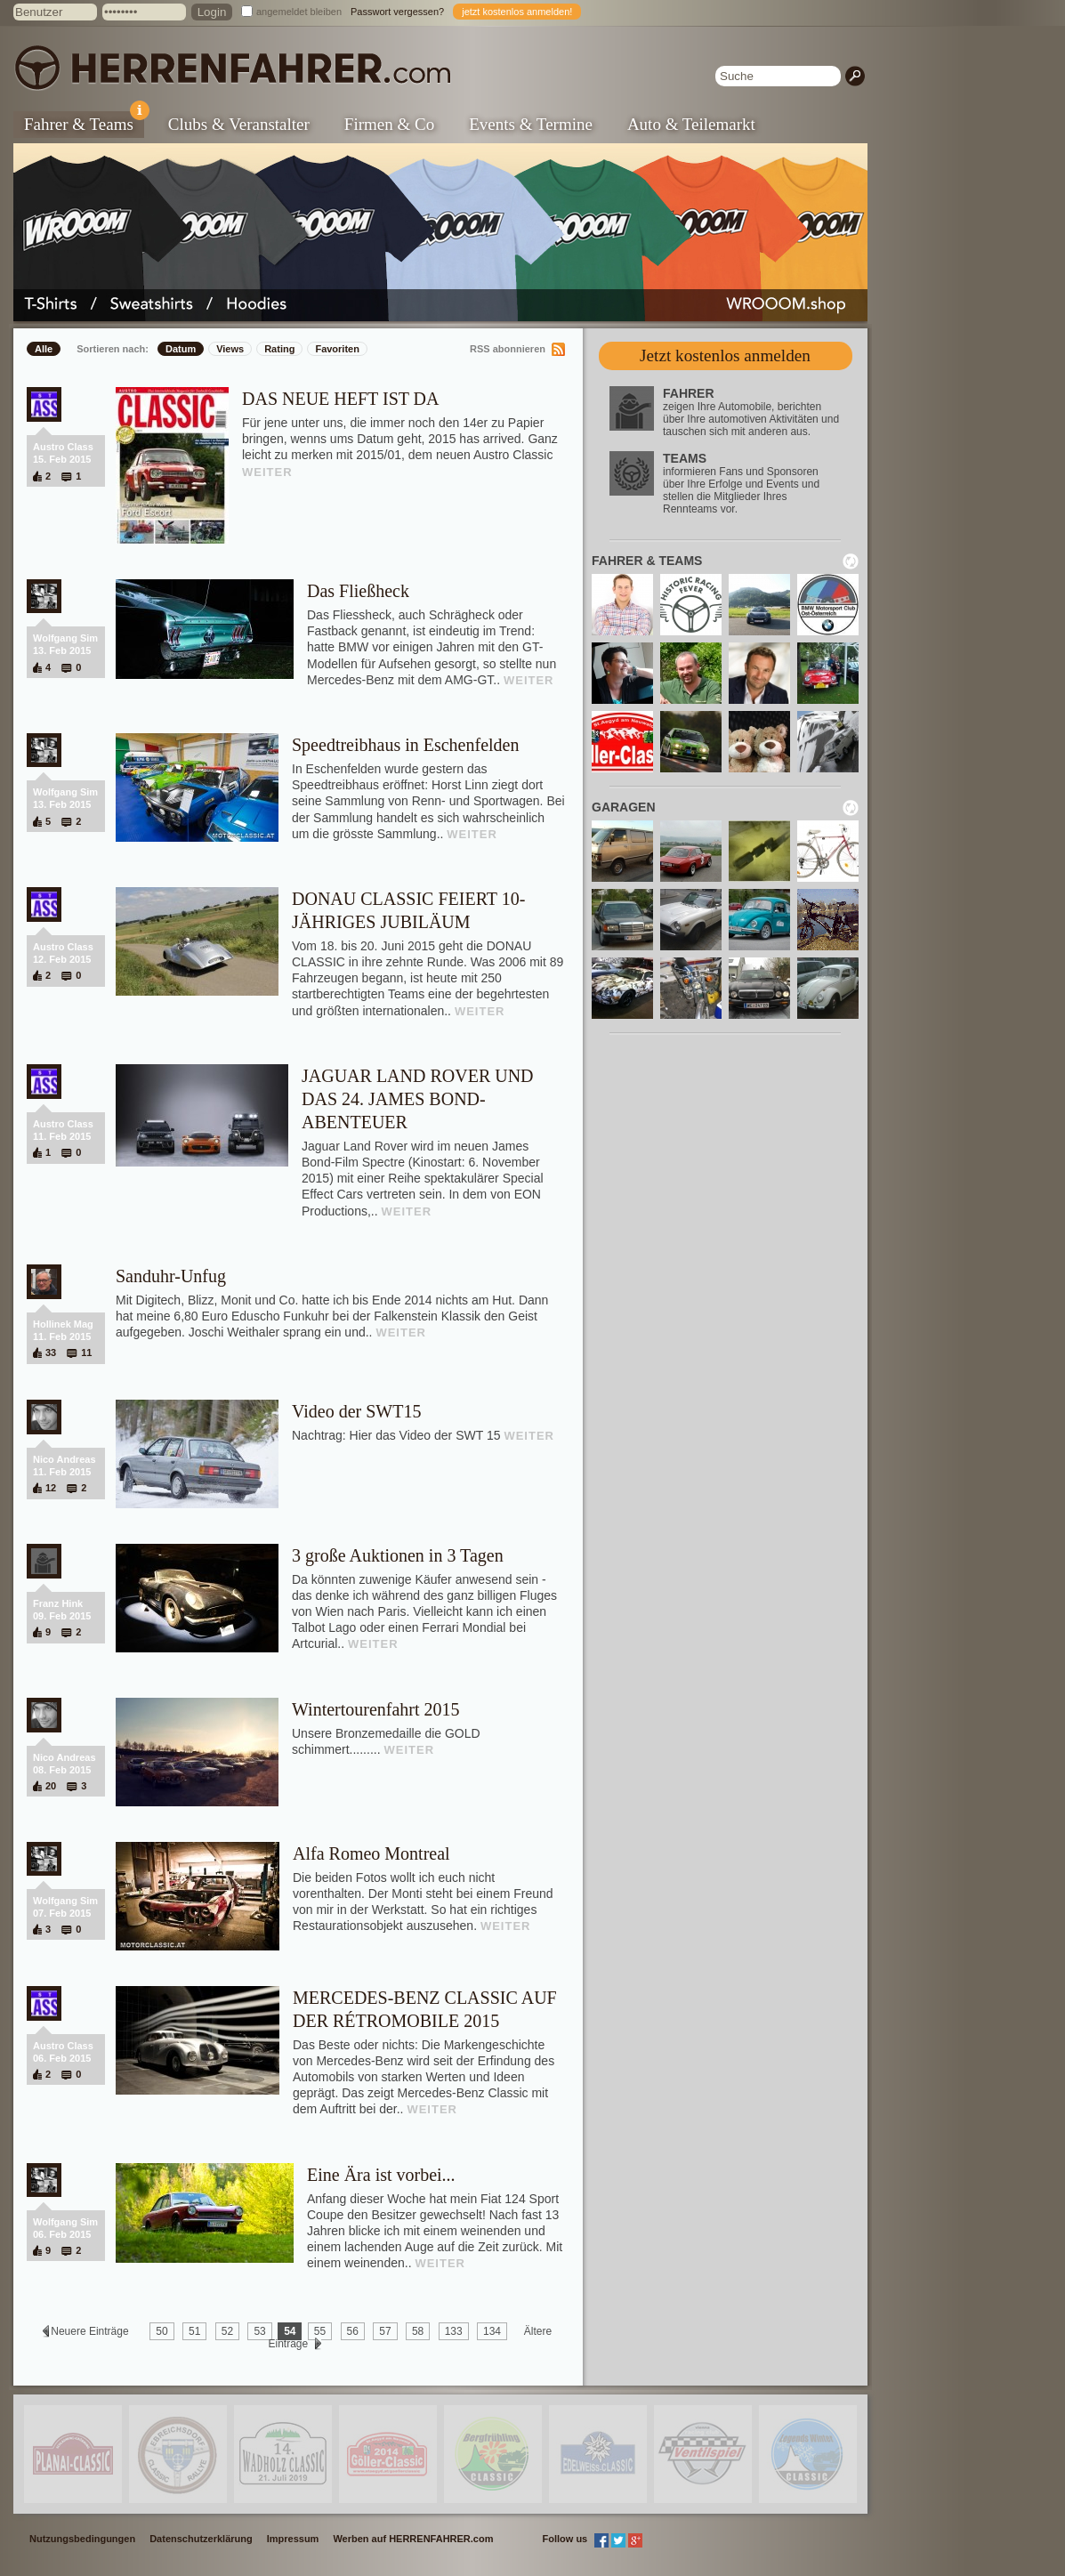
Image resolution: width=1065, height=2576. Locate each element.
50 (161, 2331)
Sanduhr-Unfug (171, 1276)
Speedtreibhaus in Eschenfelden (405, 745)
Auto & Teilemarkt (691, 124)
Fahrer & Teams (84, 122)
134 (492, 2331)
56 (353, 2331)
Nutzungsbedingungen (82, 2538)
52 (227, 2331)
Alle (43, 348)
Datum (180, 348)
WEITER (267, 472)
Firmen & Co (389, 124)
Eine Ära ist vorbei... (381, 2174)
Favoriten (337, 348)
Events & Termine (531, 124)
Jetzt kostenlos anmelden (725, 355)
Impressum (293, 2538)
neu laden (851, 561)
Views (230, 348)
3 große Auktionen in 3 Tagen (398, 1555)
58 (418, 2331)
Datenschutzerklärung (201, 2538)
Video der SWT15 (356, 1411)
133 (454, 2331)
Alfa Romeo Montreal (371, 1853)
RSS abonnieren (507, 348)
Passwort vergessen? (397, 11)
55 (320, 2331)
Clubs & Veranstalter (239, 124)
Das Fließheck (358, 591)
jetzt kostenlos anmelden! (517, 11)
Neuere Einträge (90, 2331)
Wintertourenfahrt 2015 (376, 1709)
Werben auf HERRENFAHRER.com (413, 2538)
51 (194, 2331)
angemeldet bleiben (299, 11)
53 (259, 2331)
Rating (279, 348)
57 (385, 2331)
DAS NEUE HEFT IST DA (341, 398)
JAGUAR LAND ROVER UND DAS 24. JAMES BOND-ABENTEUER (418, 1099)
